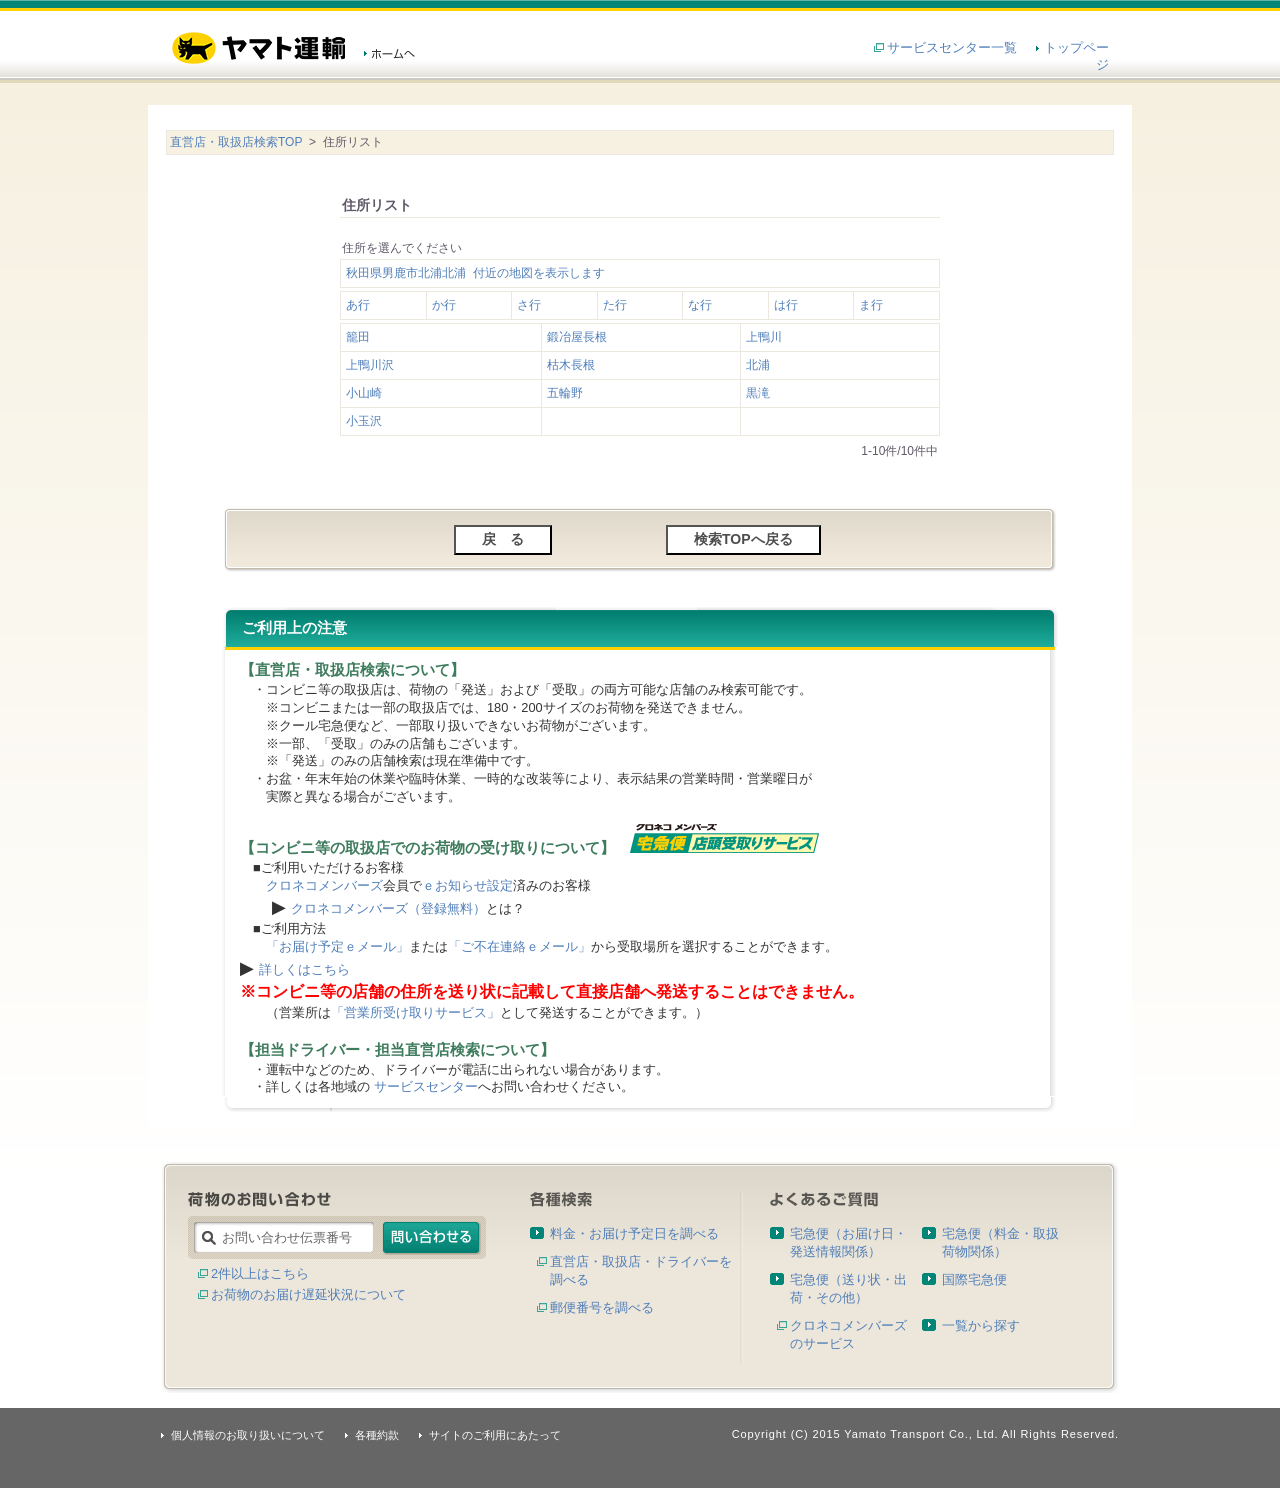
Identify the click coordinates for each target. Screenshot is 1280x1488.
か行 (444, 305)
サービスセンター (426, 1086)
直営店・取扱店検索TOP (236, 142)
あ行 (358, 305)
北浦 (758, 365)
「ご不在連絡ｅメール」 (519, 946)
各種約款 (377, 1435)
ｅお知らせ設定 (467, 885)
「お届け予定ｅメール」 (337, 946)
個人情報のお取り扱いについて (248, 1435)
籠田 (358, 337)
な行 (700, 305)
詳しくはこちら (304, 969)
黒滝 (758, 393)
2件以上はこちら (260, 1273)
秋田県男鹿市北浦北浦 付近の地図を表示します (475, 273)
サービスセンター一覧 (952, 47)
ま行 (871, 305)
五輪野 (565, 393)
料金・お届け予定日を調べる (634, 1233)
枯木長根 (571, 365)
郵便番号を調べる (602, 1307)
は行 (786, 305)
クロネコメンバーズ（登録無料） (388, 908)
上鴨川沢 (370, 365)
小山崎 (364, 393)
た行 (615, 305)
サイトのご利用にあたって (495, 1435)
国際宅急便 (974, 1279)
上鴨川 (764, 337)
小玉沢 (364, 421)
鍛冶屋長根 (577, 337)
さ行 (529, 305)
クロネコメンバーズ (324, 885)
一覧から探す (981, 1325)
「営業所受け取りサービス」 (415, 1012)
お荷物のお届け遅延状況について (308, 1294)
